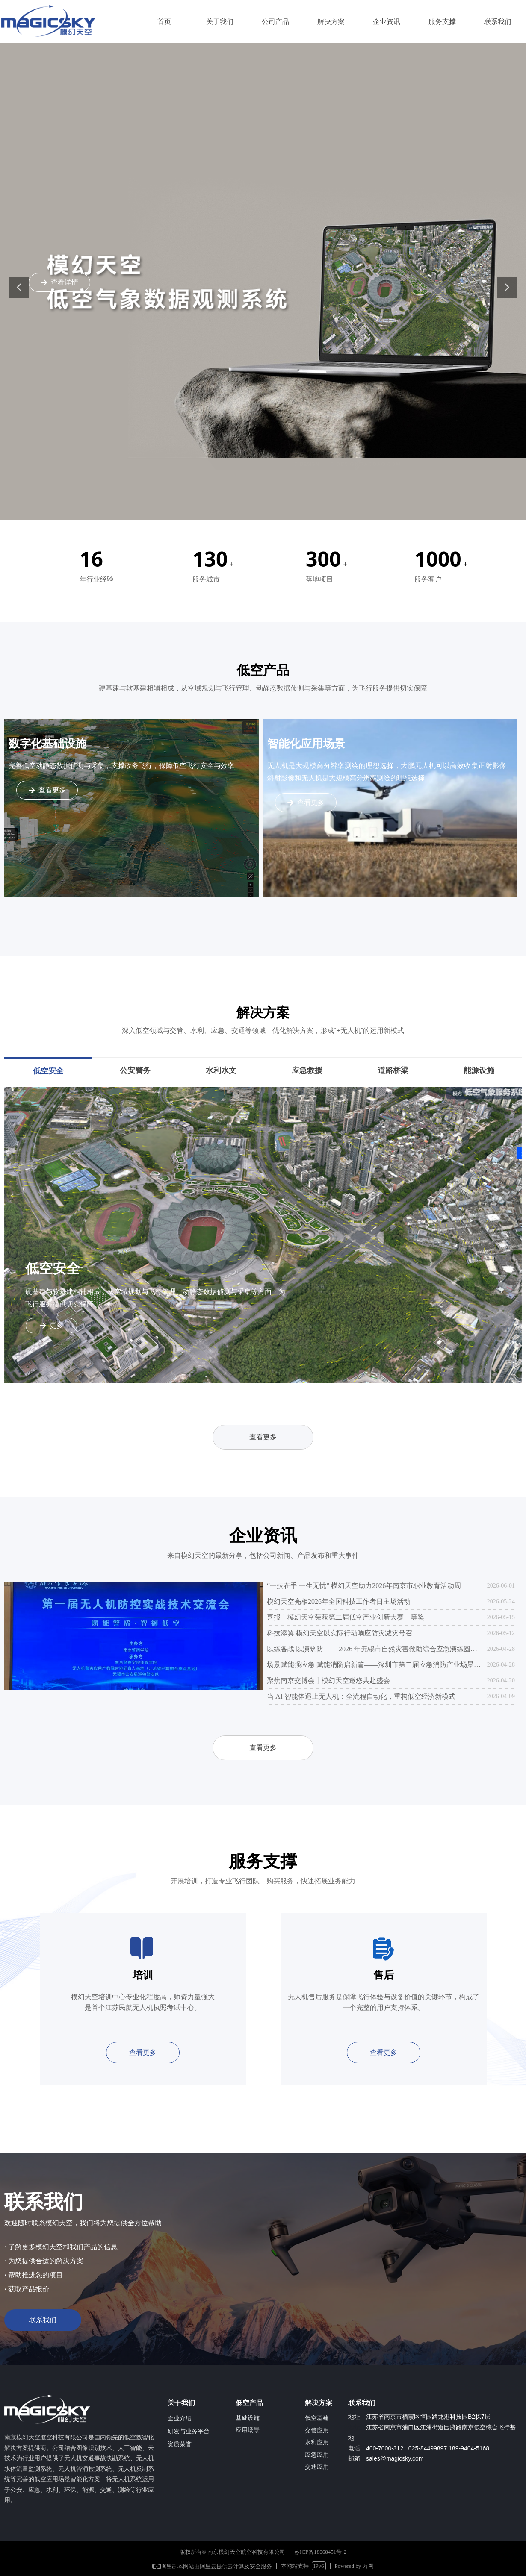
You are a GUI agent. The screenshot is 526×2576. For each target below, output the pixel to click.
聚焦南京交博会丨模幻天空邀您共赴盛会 (328, 1680)
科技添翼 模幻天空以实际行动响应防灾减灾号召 (339, 1633)
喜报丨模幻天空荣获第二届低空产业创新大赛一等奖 (345, 1617)
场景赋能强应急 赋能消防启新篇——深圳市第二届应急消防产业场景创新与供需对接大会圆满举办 (375, 1664)
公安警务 (135, 1070)
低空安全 (48, 1071)
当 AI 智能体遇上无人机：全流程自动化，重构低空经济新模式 (361, 1696)
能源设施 (479, 1070)
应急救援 (307, 1070)
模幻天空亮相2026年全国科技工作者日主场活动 (339, 1601)
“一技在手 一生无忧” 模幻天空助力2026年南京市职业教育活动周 (364, 1585)
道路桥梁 (393, 1070)
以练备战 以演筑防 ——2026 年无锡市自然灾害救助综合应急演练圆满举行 (375, 1649)
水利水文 (221, 1070)
